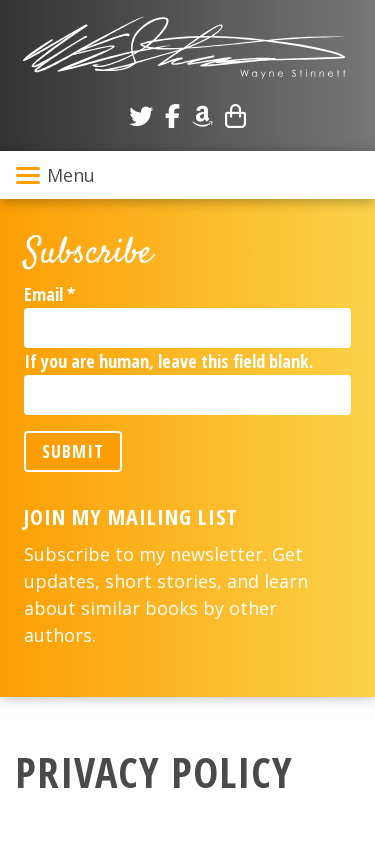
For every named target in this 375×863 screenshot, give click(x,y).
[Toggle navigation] (187, 175)
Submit (73, 451)
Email (49, 294)
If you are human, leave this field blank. (168, 361)
